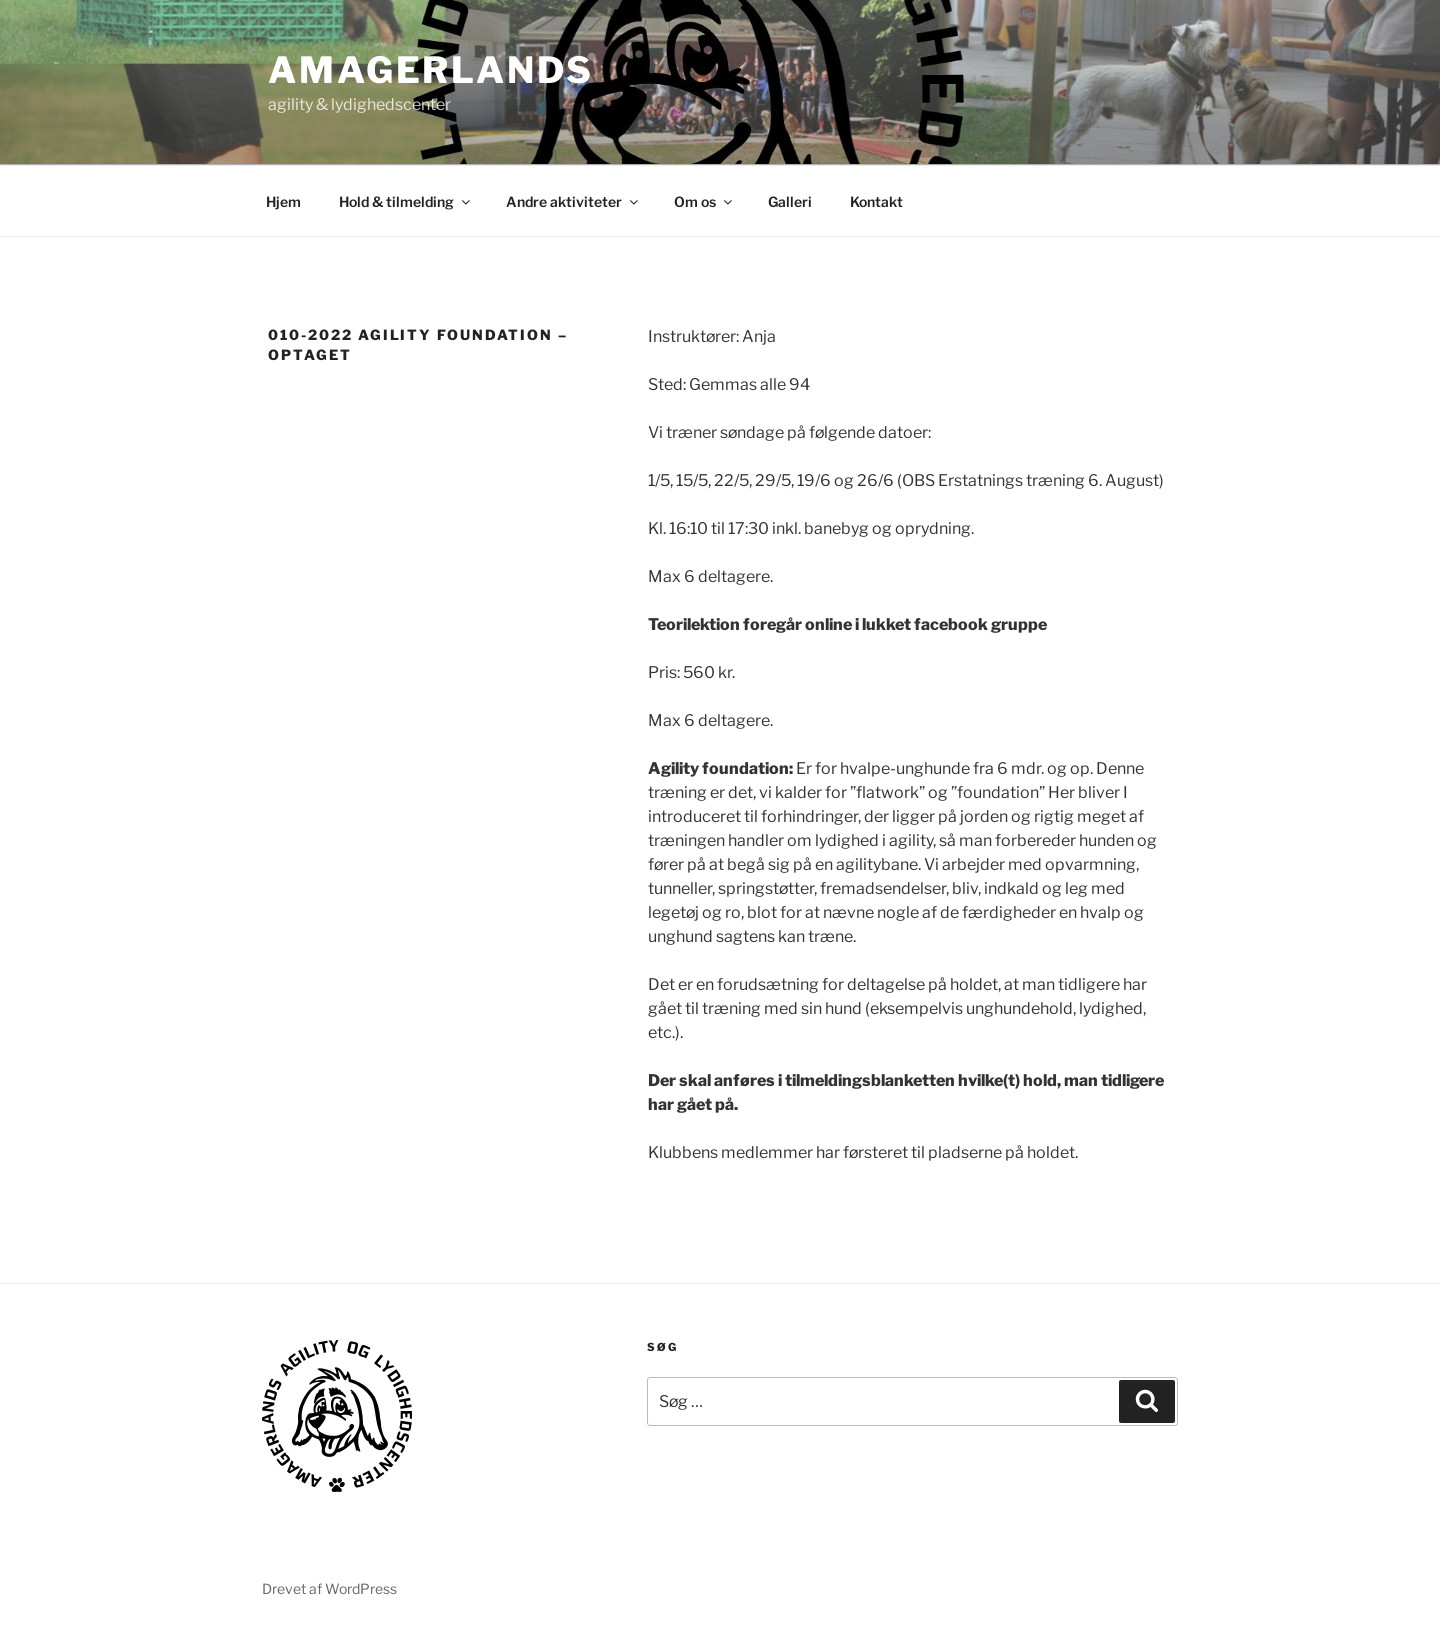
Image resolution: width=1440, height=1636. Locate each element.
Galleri (790, 201)
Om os (704, 201)
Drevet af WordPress (329, 1588)
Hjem (283, 201)
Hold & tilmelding (406, 201)
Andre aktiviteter (573, 201)
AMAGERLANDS (431, 70)
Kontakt (876, 201)
